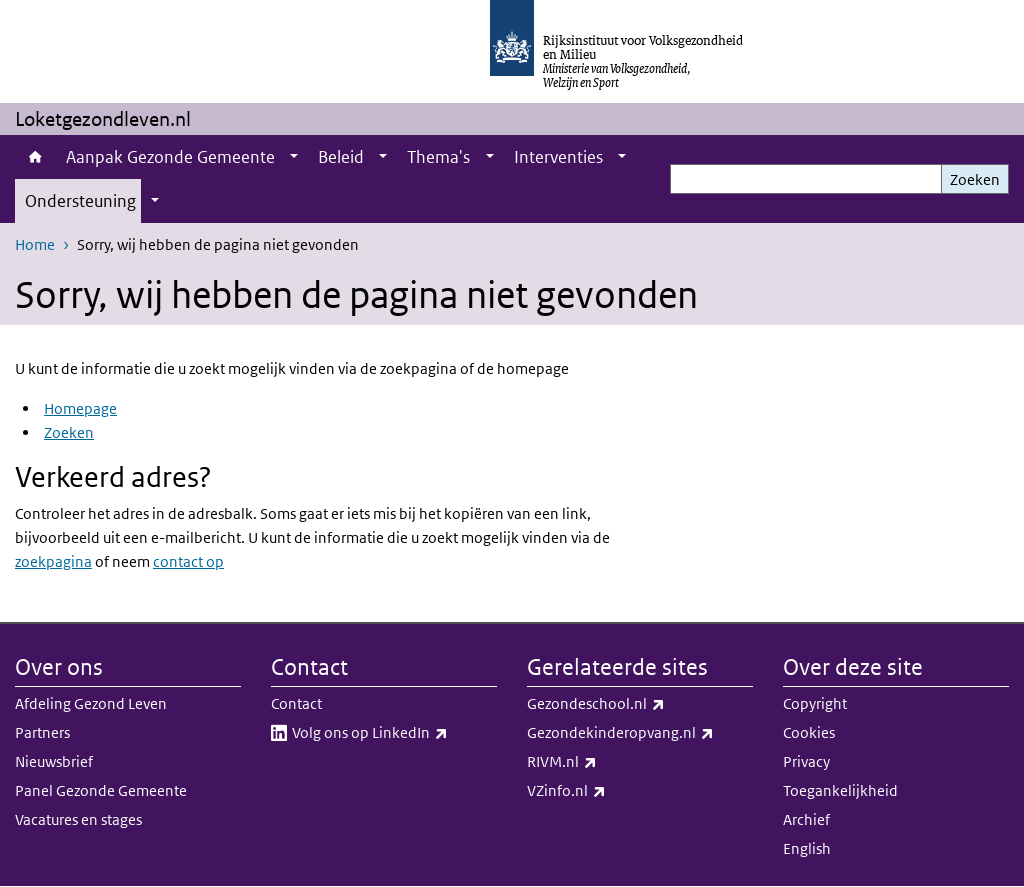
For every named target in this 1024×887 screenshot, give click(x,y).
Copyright (815, 703)
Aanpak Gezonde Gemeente (170, 157)
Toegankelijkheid (840, 790)
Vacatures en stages (78, 819)
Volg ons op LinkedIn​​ (394, 733)
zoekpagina (53, 561)
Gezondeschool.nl (640, 704)
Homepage (80, 408)
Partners (42, 732)
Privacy (806, 761)
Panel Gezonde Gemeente (101, 790)
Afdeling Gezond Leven (91, 703)
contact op (188, 561)
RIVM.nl (606, 762)
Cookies (809, 732)
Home (35, 157)
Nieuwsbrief (54, 761)
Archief (806, 819)
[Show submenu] (294, 157)
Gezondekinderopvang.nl (640, 733)
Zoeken (975, 179)
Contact (296, 703)
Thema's (438, 157)
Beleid (341, 157)
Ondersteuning (80, 201)
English (807, 848)
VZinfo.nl (610, 791)
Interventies (558, 157)
